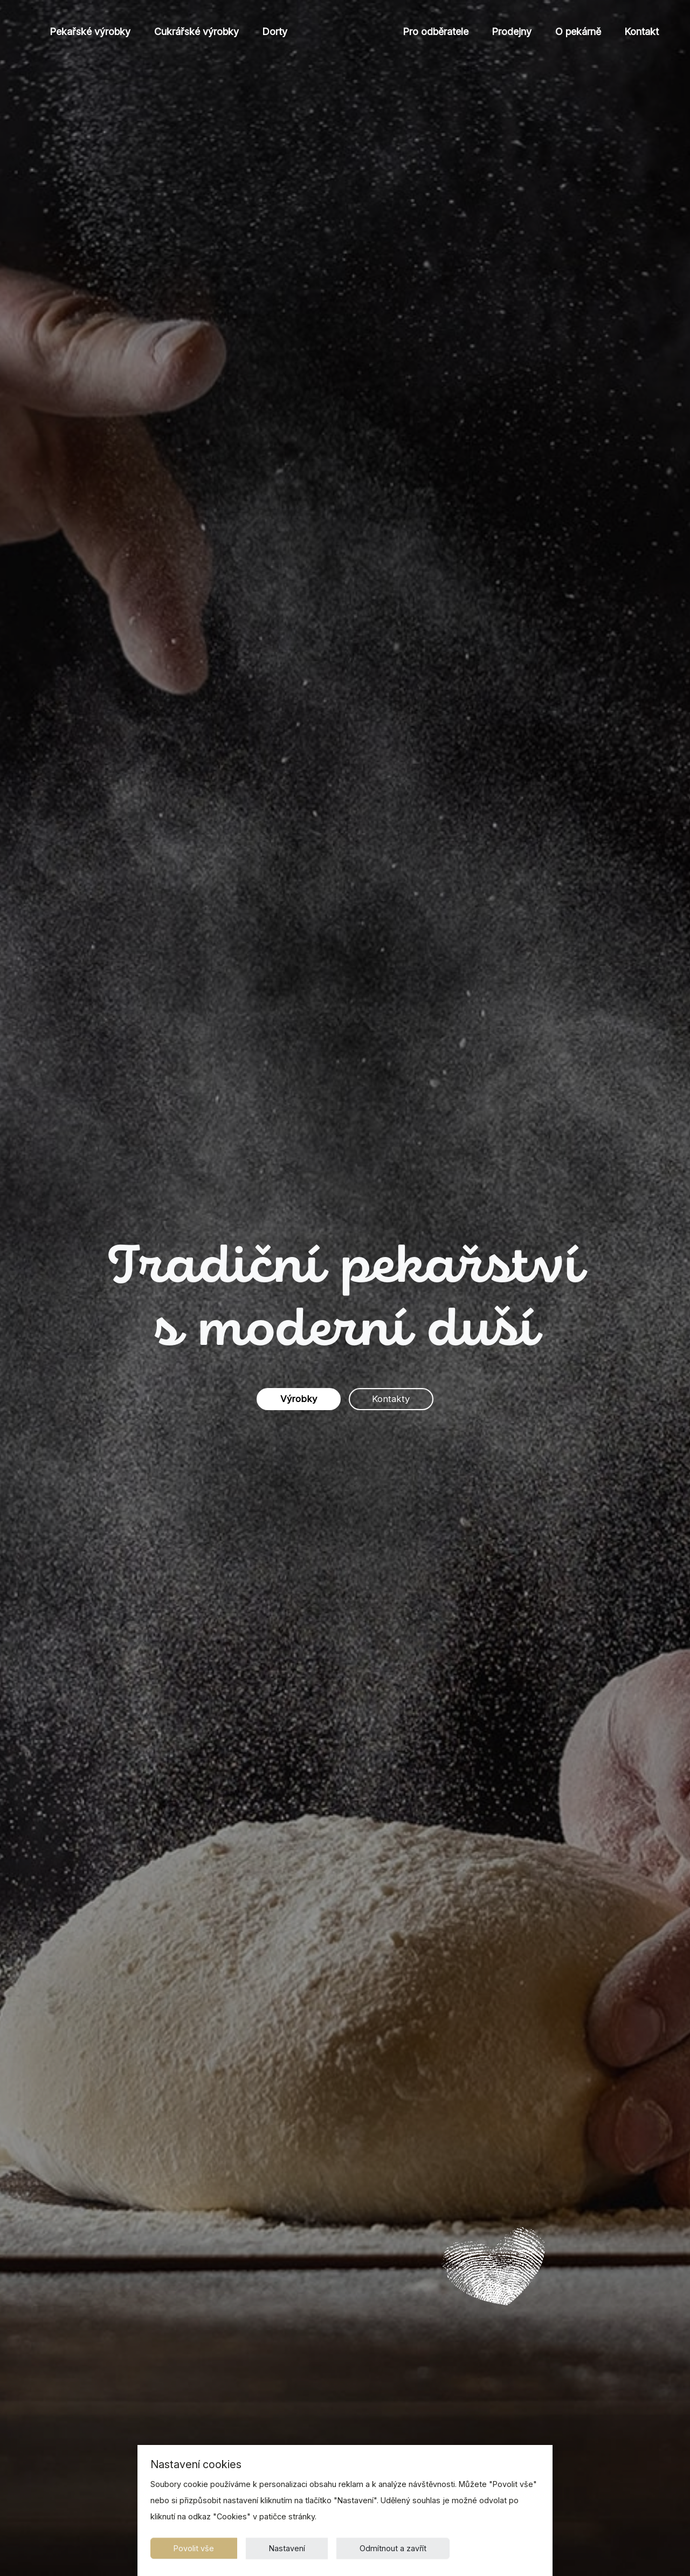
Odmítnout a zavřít (409, 2546)
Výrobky (292, 1399)
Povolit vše (197, 2546)
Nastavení (297, 2546)
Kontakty (397, 1399)
